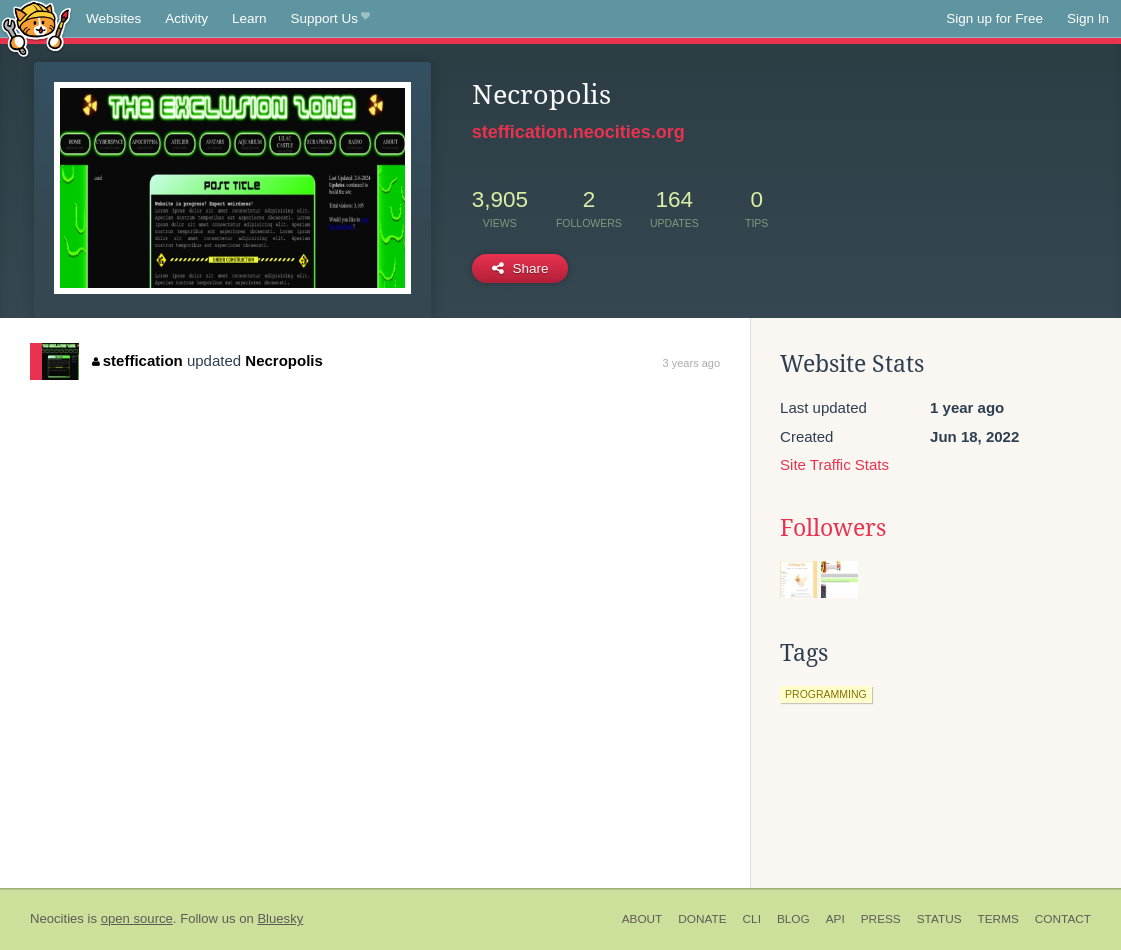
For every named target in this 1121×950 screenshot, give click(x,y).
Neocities (57, 918)
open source (137, 918)
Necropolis (284, 360)
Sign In (1088, 18)
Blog (793, 919)
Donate (702, 919)
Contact (1063, 919)
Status (939, 919)
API (835, 919)
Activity (186, 18)
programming (826, 694)
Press (881, 919)
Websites (113, 18)
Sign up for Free (994, 18)
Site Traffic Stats (834, 464)
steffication (137, 360)
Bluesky (280, 918)
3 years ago (691, 363)
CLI (752, 919)
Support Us (330, 19)
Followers (833, 528)
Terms (998, 919)
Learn (249, 18)
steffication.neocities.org (578, 132)
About (642, 919)
